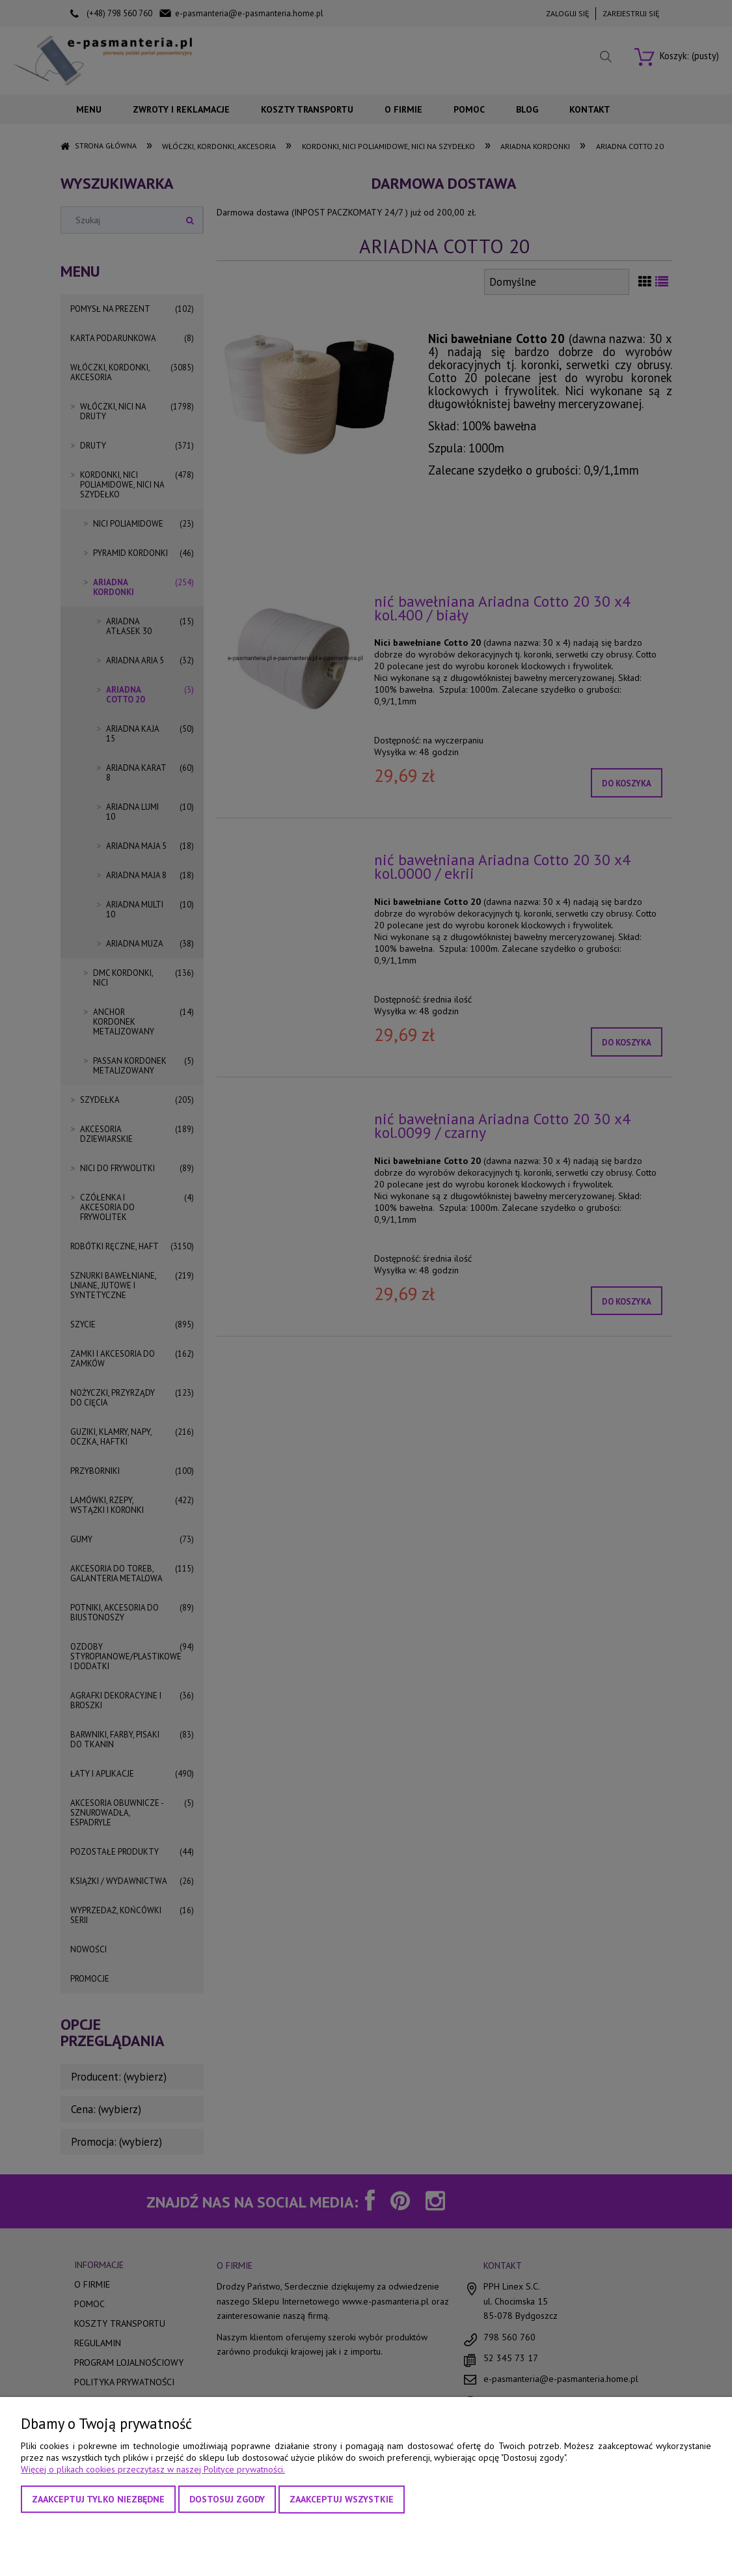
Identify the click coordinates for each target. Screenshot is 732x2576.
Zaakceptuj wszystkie (342, 2499)
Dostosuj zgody (227, 2499)
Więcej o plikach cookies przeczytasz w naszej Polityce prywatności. (153, 2469)
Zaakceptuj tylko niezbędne (98, 2499)
